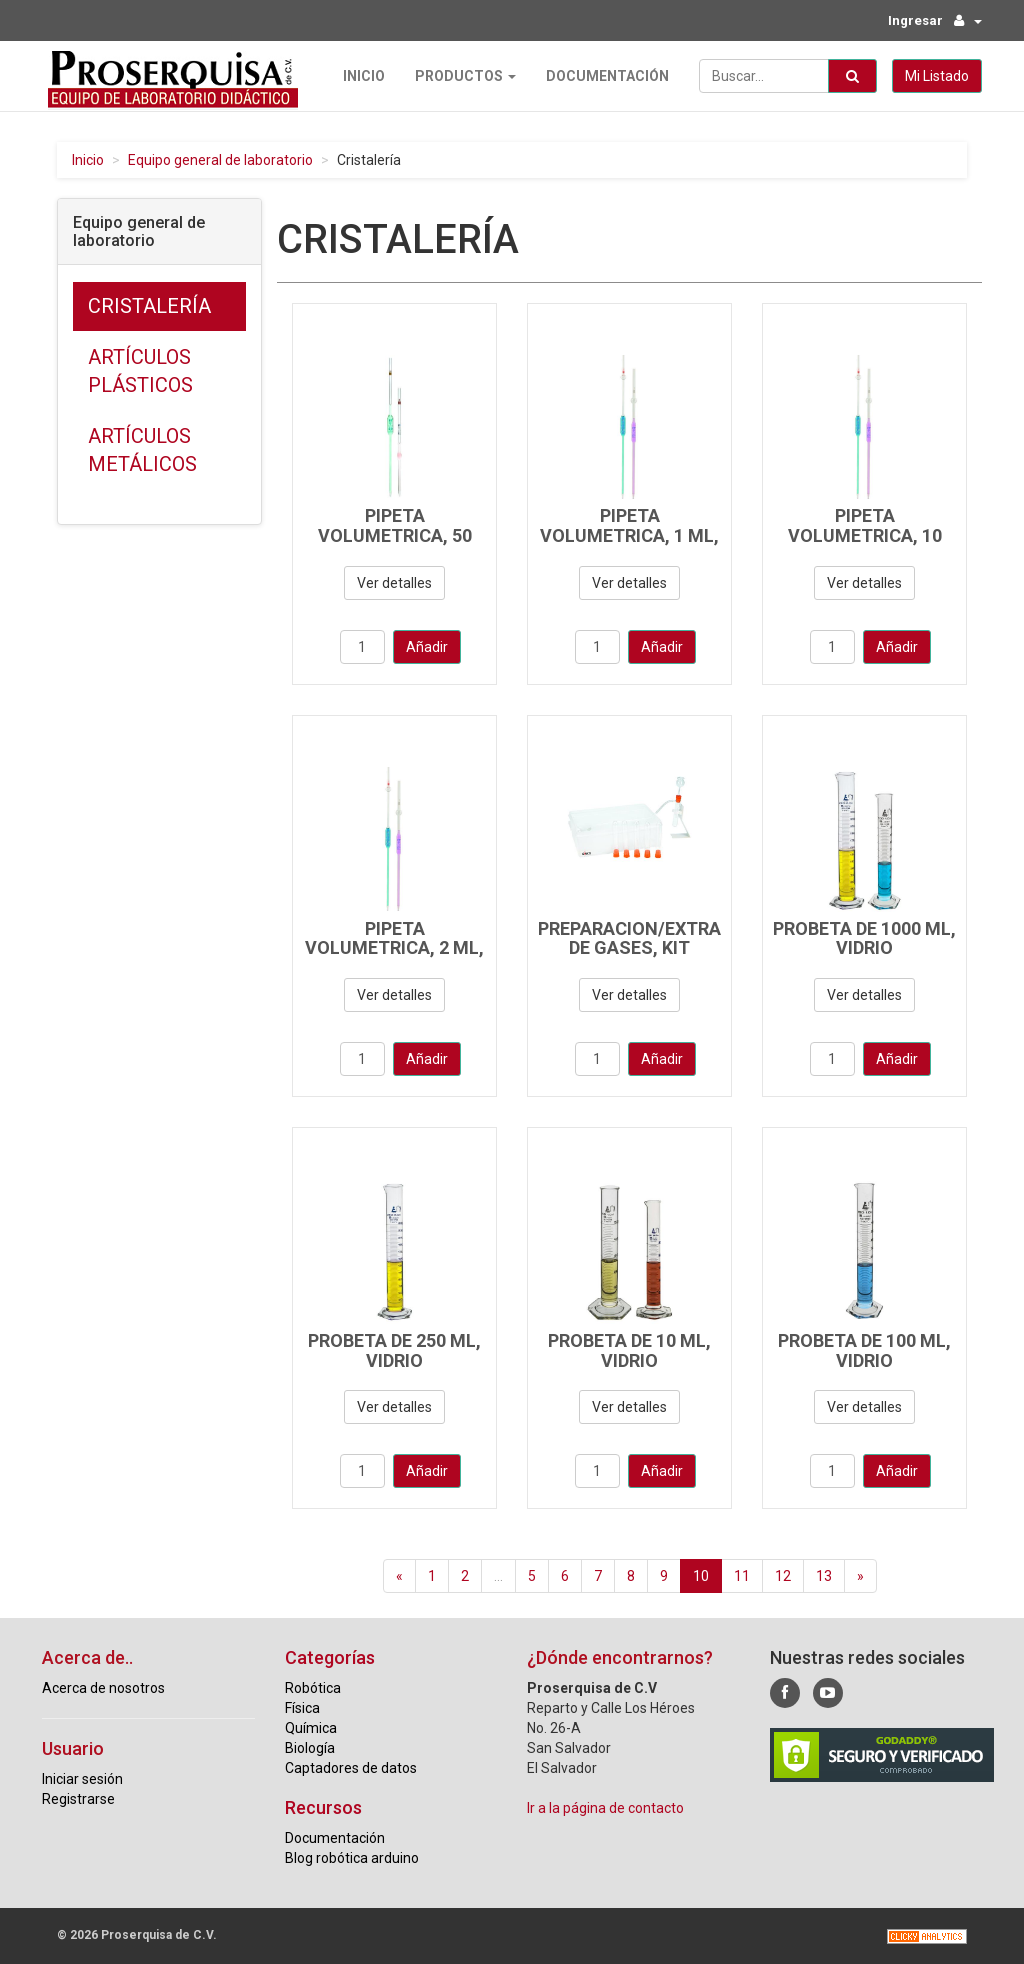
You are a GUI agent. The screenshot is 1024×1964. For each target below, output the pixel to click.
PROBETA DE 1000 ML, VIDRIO (864, 937)
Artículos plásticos (140, 370)
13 (824, 1575)
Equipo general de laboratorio (220, 159)
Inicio (358, 75)
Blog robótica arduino (352, 1857)
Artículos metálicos (142, 449)
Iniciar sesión (82, 1778)
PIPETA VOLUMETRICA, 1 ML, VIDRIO (629, 535)
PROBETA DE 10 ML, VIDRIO (629, 1349)
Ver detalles (394, 582)
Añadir (427, 646)
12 (783, 1575)
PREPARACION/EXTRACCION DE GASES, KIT (657, 937)
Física (302, 1707)
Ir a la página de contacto (605, 1807)
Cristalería (149, 305)
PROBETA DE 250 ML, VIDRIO (394, 1349)
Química (311, 1727)
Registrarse (78, 1798)
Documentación (601, 75)
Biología (310, 1747)
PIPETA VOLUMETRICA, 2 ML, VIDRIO (394, 947)
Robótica (313, 1687)
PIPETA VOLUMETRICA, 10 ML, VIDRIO (865, 535)
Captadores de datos (351, 1767)
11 (742, 1575)
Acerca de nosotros (103, 1687)
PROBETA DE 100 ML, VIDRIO (864, 1349)
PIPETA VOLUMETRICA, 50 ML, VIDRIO (395, 535)
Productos (459, 75)
